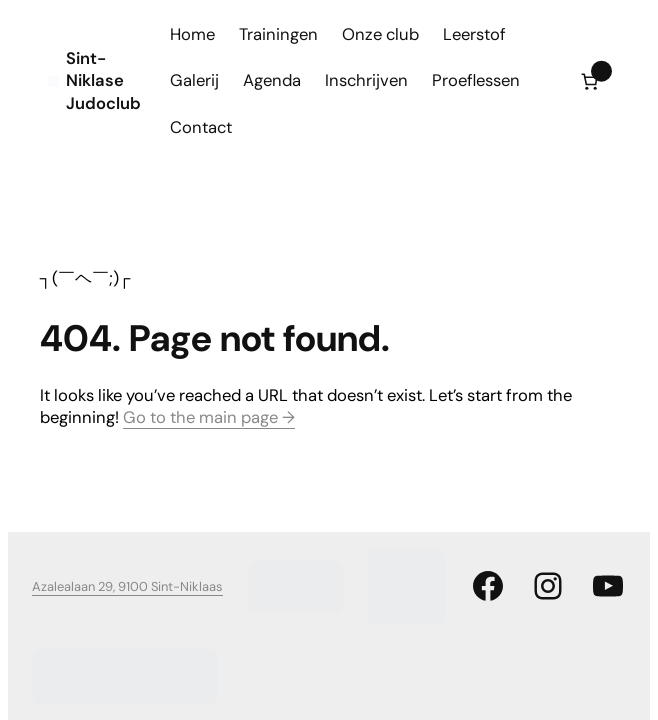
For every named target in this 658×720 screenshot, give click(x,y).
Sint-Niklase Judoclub (103, 81)
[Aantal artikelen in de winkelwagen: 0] (590, 82)
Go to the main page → (209, 417)
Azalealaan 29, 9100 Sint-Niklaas (127, 586)
